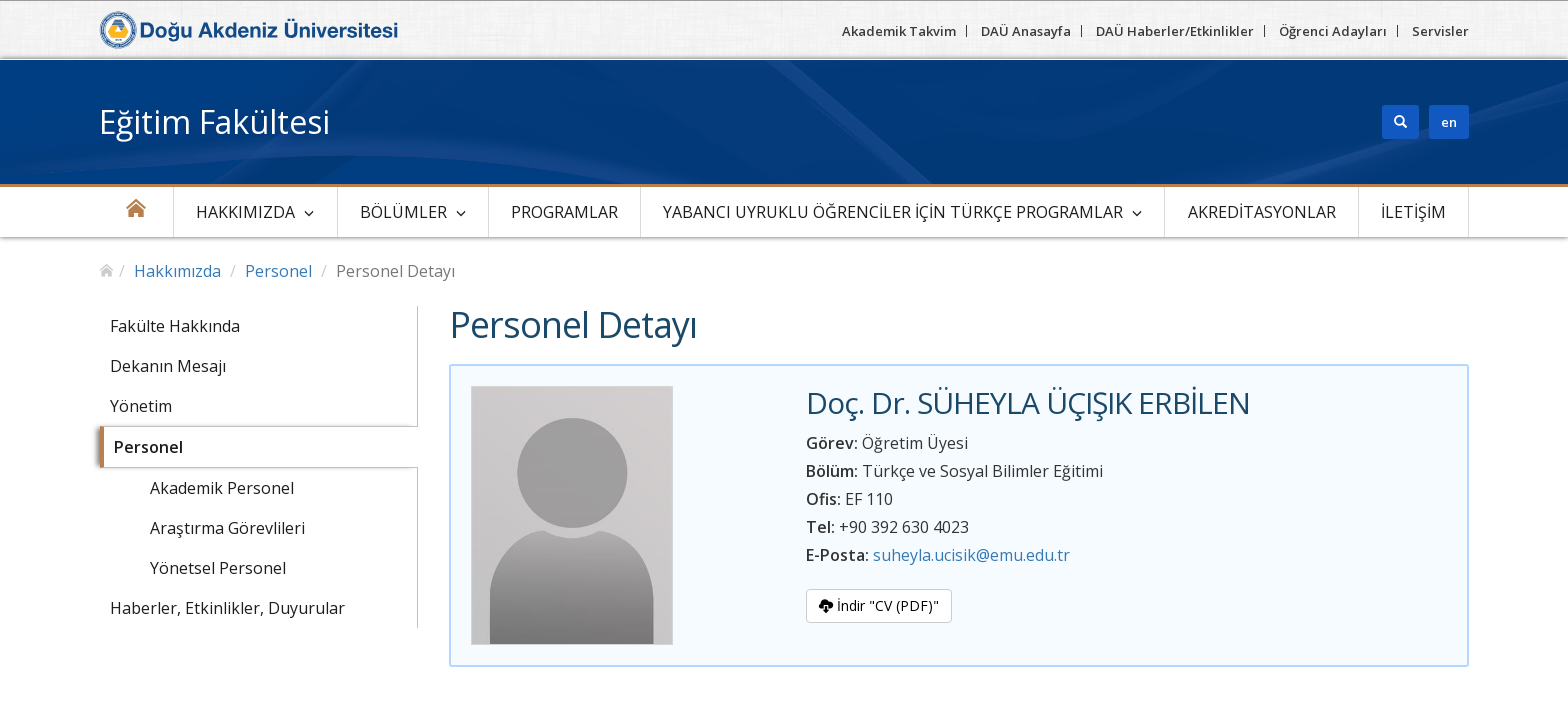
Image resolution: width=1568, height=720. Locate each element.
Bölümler (403, 212)
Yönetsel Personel (218, 568)
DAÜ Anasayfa (1026, 31)
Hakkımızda (245, 212)
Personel (278, 271)
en (1449, 122)
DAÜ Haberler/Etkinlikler (1175, 31)
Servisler (1440, 31)
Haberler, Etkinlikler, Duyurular (227, 608)
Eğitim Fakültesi (214, 121)
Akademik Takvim (899, 31)
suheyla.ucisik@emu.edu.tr (971, 555)
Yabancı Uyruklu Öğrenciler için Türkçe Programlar (893, 212)
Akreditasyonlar (1262, 212)
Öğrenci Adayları (1333, 31)
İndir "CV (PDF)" (879, 605)
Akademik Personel (222, 488)
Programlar (564, 212)
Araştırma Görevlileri (227, 528)
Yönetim (141, 406)
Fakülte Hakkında (175, 326)
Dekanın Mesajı (168, 366)
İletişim (1413, 212)
